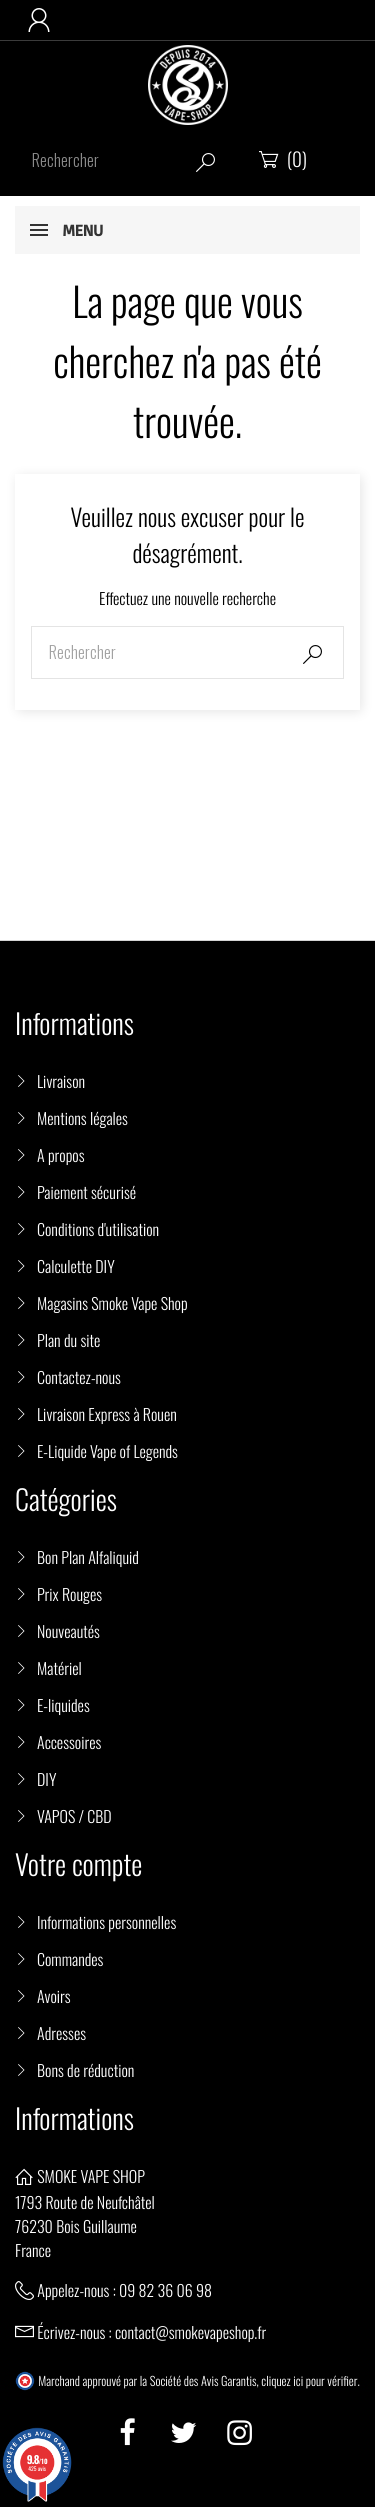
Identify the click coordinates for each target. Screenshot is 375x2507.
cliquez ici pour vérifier (309, 2381)
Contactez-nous (79, 1377)
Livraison (61, 1081)
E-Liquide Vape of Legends (107, 1451)
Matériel (59, 1668)
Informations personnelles (106, 1922)
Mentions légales (82, 1118)
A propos (61, 1155)
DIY (46, 1779)
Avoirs (54, 1996)
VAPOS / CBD (74, 1816)
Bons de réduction (85, 2070)
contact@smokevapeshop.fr (190, 2332)
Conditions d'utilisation (98, 1229)
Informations (74, 2118)
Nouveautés (68, 1631)
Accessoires (69, 1742)
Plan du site (68, 1340)
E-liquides (63, 1705)
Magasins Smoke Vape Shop (112, 1303)
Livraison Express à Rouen (107, 1414)
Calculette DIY (76, 1266)
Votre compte (78, 1864)
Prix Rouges (69, 1594)
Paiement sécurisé (86, 1192)
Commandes (70, 1959)
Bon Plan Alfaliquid (88, 1557)
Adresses (61, 2033)
